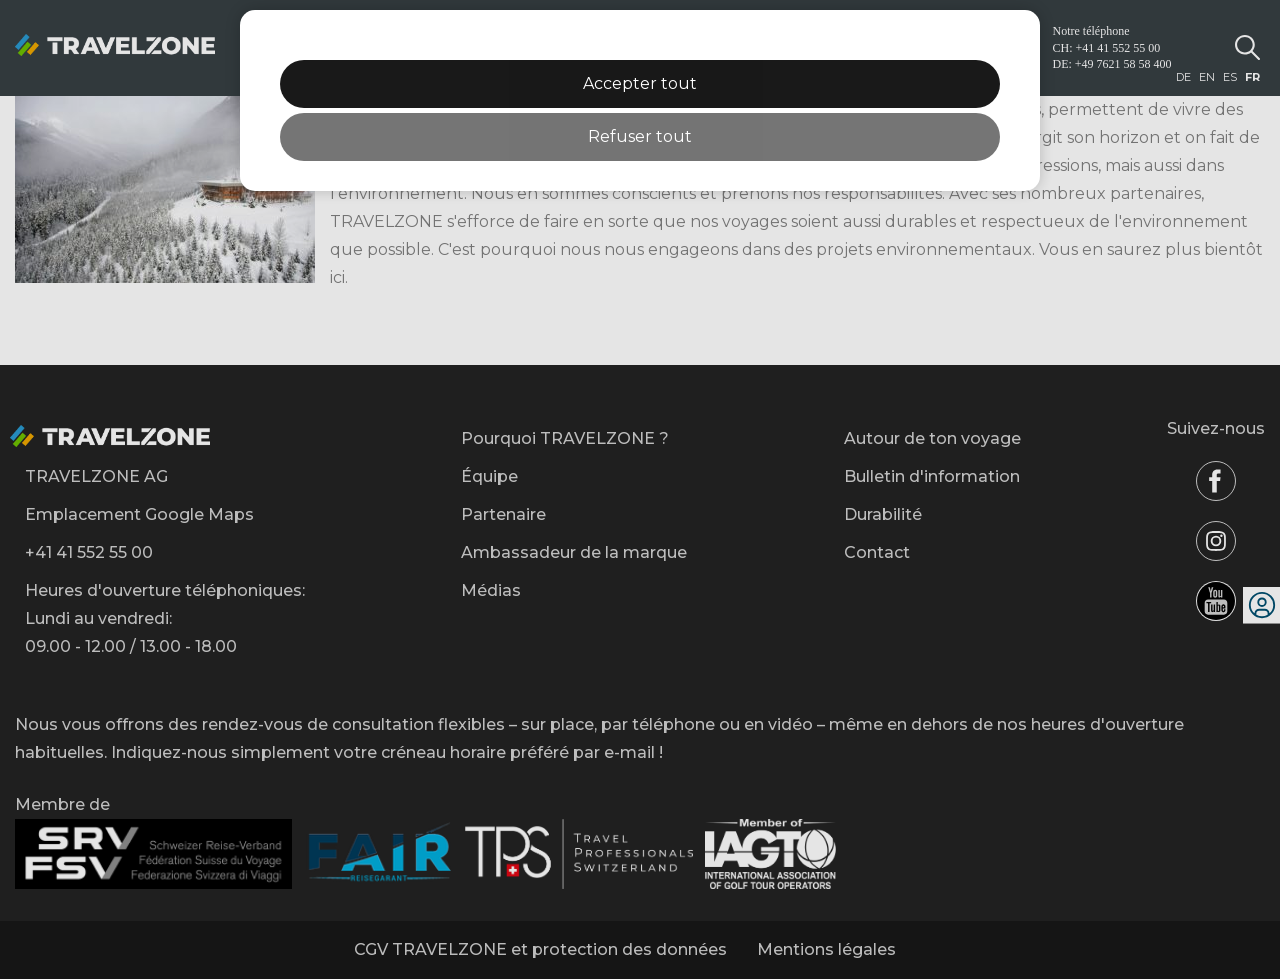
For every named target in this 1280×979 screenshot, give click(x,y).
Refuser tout (640, 136)
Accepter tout (640, 83)
